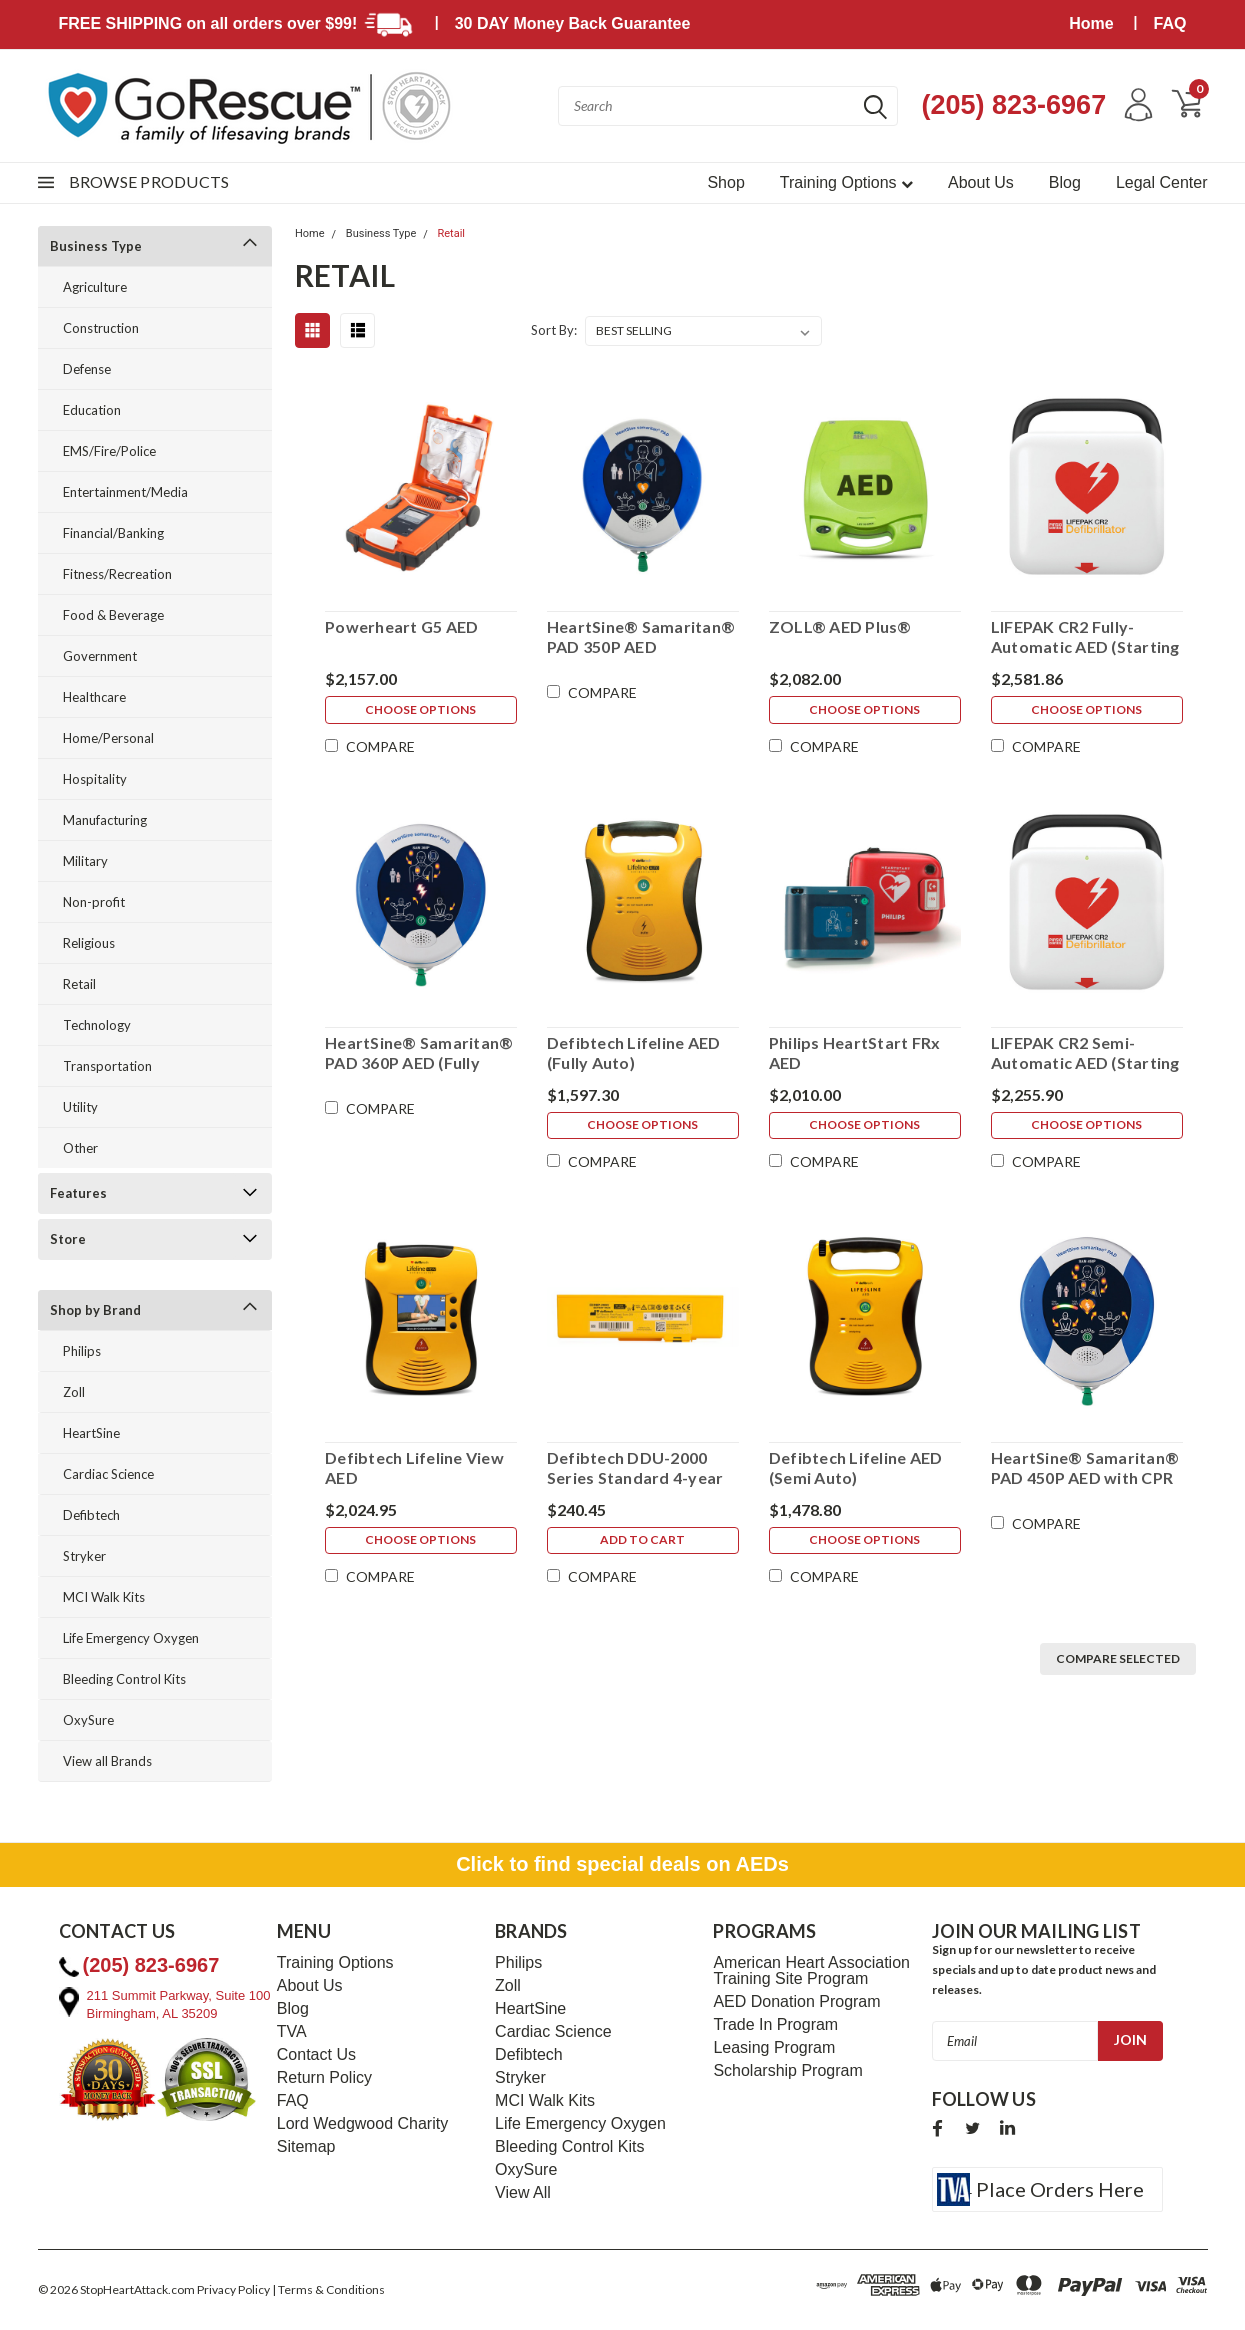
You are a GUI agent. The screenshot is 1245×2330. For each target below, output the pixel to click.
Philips (82, 1351)
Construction (101, 328)
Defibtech (91, 1515)
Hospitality (95, 779)
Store (68, 1239)
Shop (725, 182)
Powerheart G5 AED (400, 626)
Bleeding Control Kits (124, 1679)
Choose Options (420, 711)
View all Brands (107, 1761)
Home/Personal (108, 738)
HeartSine (91, 1433)
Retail (79, 984)
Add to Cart (642, 1542)
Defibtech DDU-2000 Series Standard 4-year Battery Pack (634, 1468)
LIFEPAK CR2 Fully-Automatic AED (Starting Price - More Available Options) (1085, 637)
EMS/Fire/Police (109, 451)
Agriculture (95, 287)
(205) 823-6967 (1010, 105)
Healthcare (94, 697)
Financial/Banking (113, 533)
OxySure (88, 1720)
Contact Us (316, 2055)
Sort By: (554, 330)
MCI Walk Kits (104, 1597)
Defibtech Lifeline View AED (413, 1467)
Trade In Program (775, 2025)
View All (523, 2193)
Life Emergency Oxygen (131, 1638)
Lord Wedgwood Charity (362, 2124)
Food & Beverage (113, 615)
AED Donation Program (796, 2002)
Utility (80, 1107)
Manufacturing (105, 820)
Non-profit (94, 902)
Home (1091, 23)
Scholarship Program (787, 2071)
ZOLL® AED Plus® (839, 626)
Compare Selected (1118, 1658)
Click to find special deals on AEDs (622, 1864)
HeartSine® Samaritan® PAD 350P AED (640, 636)
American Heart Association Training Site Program (811, 1971)
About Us (981, 182)
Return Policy (324, 2078)
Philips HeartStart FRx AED (854, 1052)
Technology (97, 1025)
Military (85, 861)
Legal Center (1162, 182)
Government (100, 656)
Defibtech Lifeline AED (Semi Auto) (855, 1467)
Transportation (107, 1066)
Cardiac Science (108, 1474)
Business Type (96, 246)
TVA (292, 2032)
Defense (87, 369)
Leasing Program (774, 2048)
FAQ (1170, 23)
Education (92, 410)
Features (78, 1193)
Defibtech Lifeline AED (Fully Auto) (633, 1052)
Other (80, 1148)
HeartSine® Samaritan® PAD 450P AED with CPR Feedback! (1085, 1468)
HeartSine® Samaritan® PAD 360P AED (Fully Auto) (418, 1053)
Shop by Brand (95, 1310)
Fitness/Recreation (117, 574)
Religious (89, 943)
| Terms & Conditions (328, 2289)
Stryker (84, 1556)
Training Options (846, 182)
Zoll (74, 1392)
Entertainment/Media (125, 492)
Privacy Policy (233, 2289)
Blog (1065, 182)
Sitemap (306, 2147)
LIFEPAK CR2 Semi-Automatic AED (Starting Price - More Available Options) (1085, 1053)
